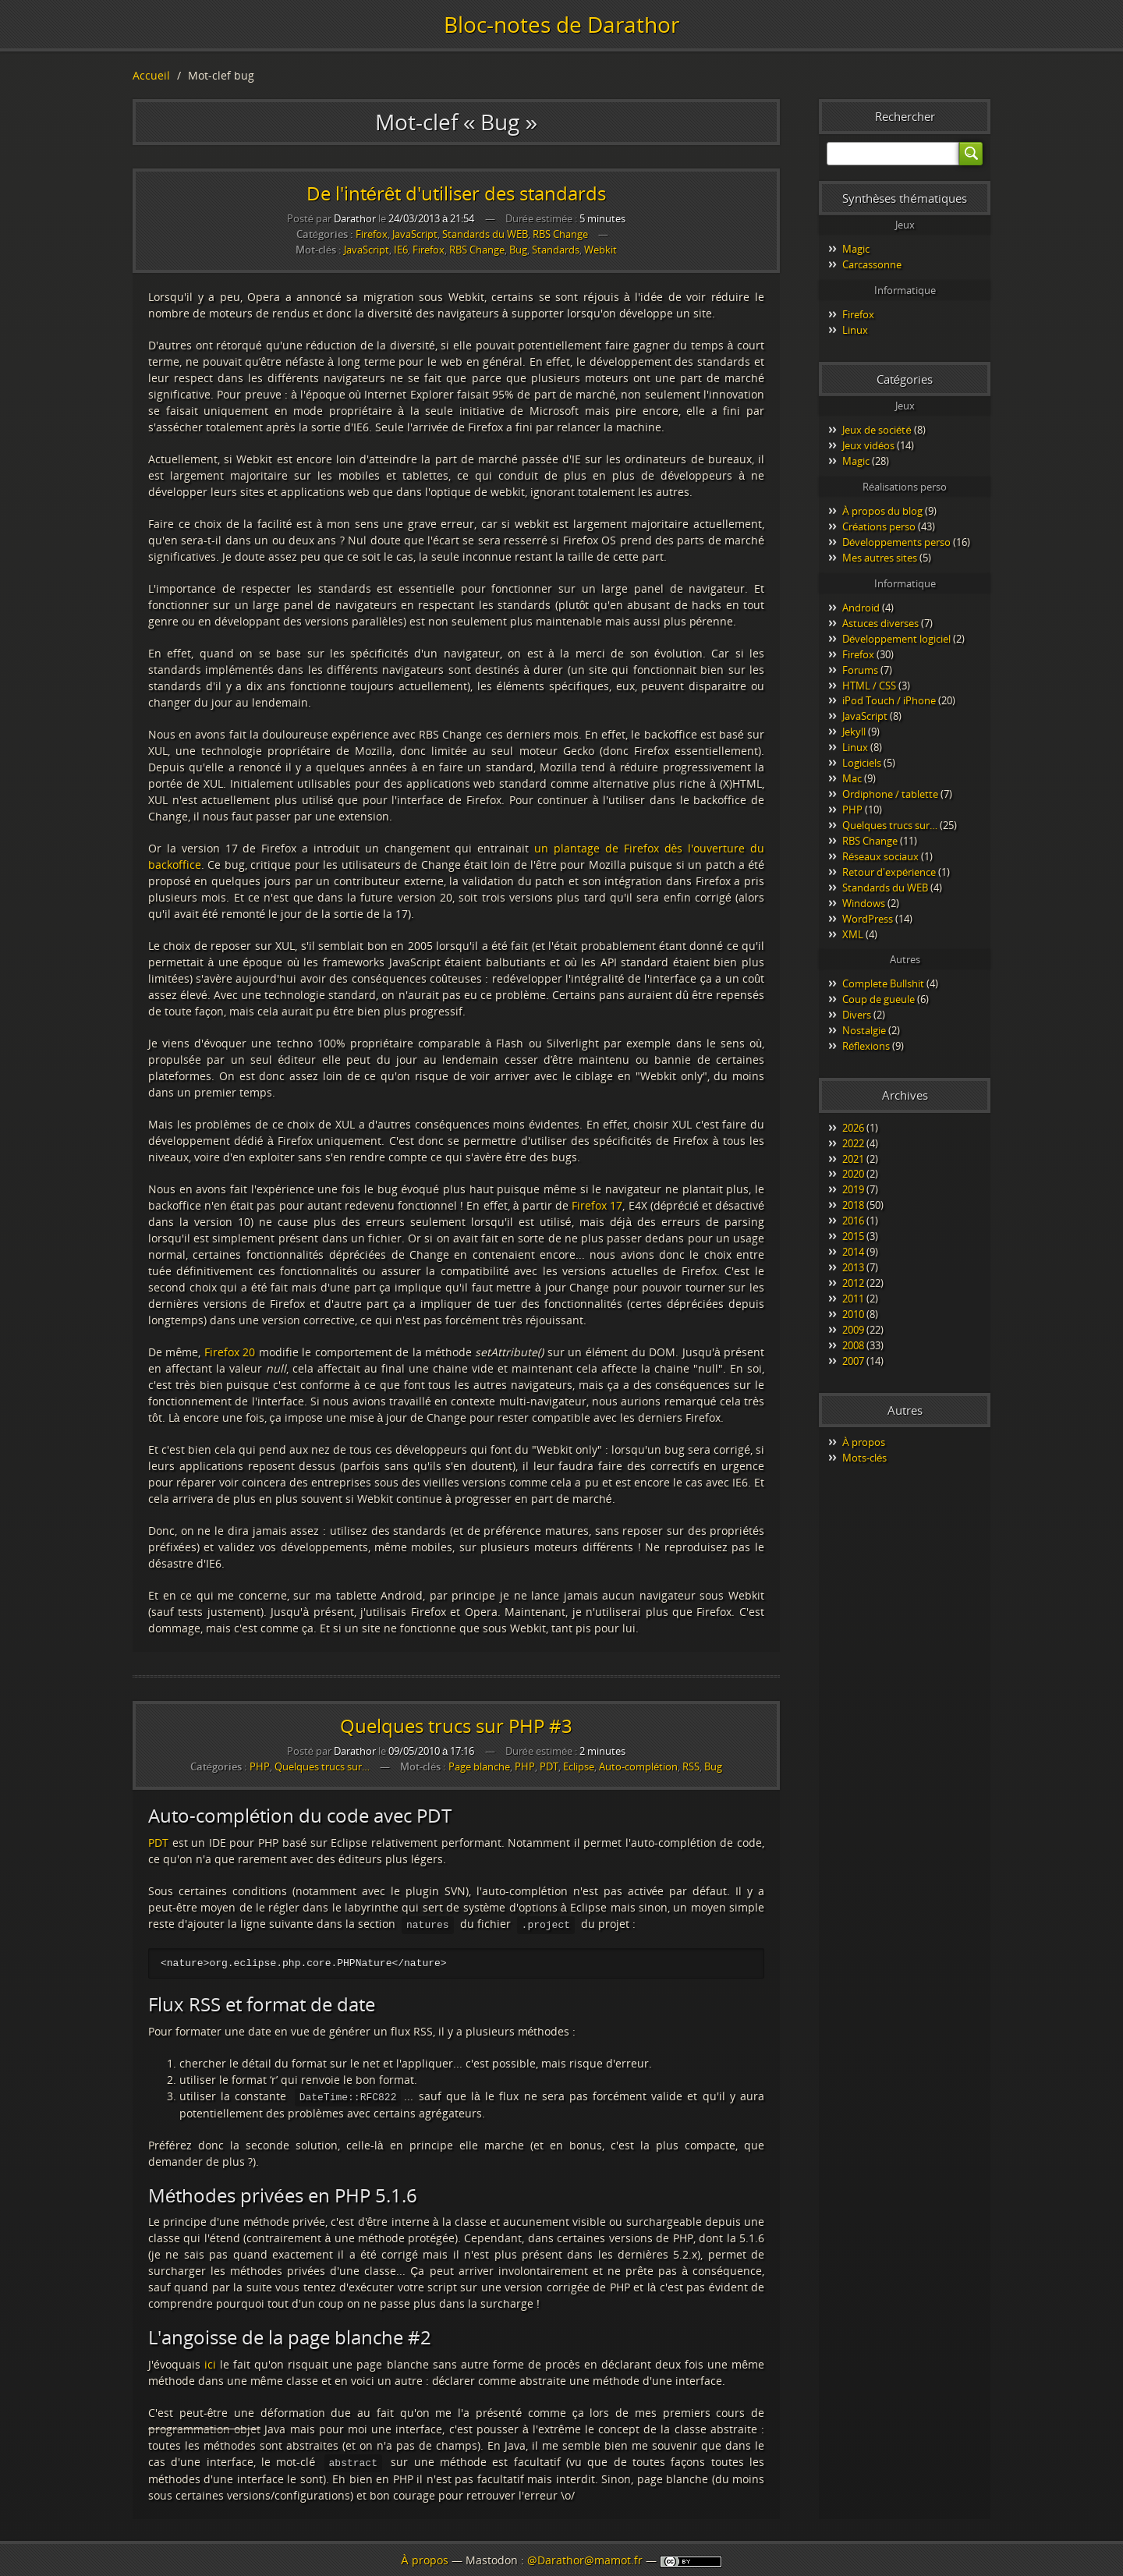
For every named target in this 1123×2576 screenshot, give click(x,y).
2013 (853, 1267)
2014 (853, 1252)
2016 (853, 1221)
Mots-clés (864, 1458)
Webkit (600, 250)
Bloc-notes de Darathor (561, 24)
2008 (853, 1345)
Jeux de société (877, 430)
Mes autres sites (879, 558)
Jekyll (854, 732)
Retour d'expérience (889, 872)
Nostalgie (864, 1030)
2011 (853, 1299)
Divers (856, 1015)
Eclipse (578, 1766)
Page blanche (479, 1766)
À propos (863, 1442)
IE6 (401, 250)
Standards (555, 250)
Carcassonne (872, 264)
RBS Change (560, 234)
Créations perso (879, 526)
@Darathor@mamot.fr (585, 2560)
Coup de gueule (878, 999)
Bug (518, 250)
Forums (860, 670)
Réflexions (866, 1046)
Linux (855, 330)
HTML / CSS (869, 686)
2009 (853, 1330)
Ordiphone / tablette (890, 794)
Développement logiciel (896, 639)
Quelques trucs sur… (322, 1766)
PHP (260, 1766)
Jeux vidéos (868, 445)
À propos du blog (882, 511)
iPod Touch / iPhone (889, 700)
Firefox (372, 234)
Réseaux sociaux (880, 856)
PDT (549, 1766)
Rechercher (905, 116)
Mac (852, 778)
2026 (853, 1128)
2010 (853, 1314)
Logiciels (861, 763)
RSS (691, 1766)
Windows (863, 903)
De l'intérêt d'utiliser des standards (456, 193)
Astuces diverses (880, 623)
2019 (853, 1189)
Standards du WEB (485, 234)
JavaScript (415, 234)
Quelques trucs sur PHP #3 (456, 1725)
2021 (853, 1159)
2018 (853, 1205)
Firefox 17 (597, 1205)
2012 (853, 1283)
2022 (853, 1143)
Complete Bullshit (883, 983)
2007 (853, 1361)
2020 (853, 1174)
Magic (856, 249)
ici (210, 2362)
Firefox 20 (230, 1352)
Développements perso (896, 542)
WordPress (867, 919)
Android (861, 608)
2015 (853, 1236)
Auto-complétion (638, 1766)
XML (852, 934)
